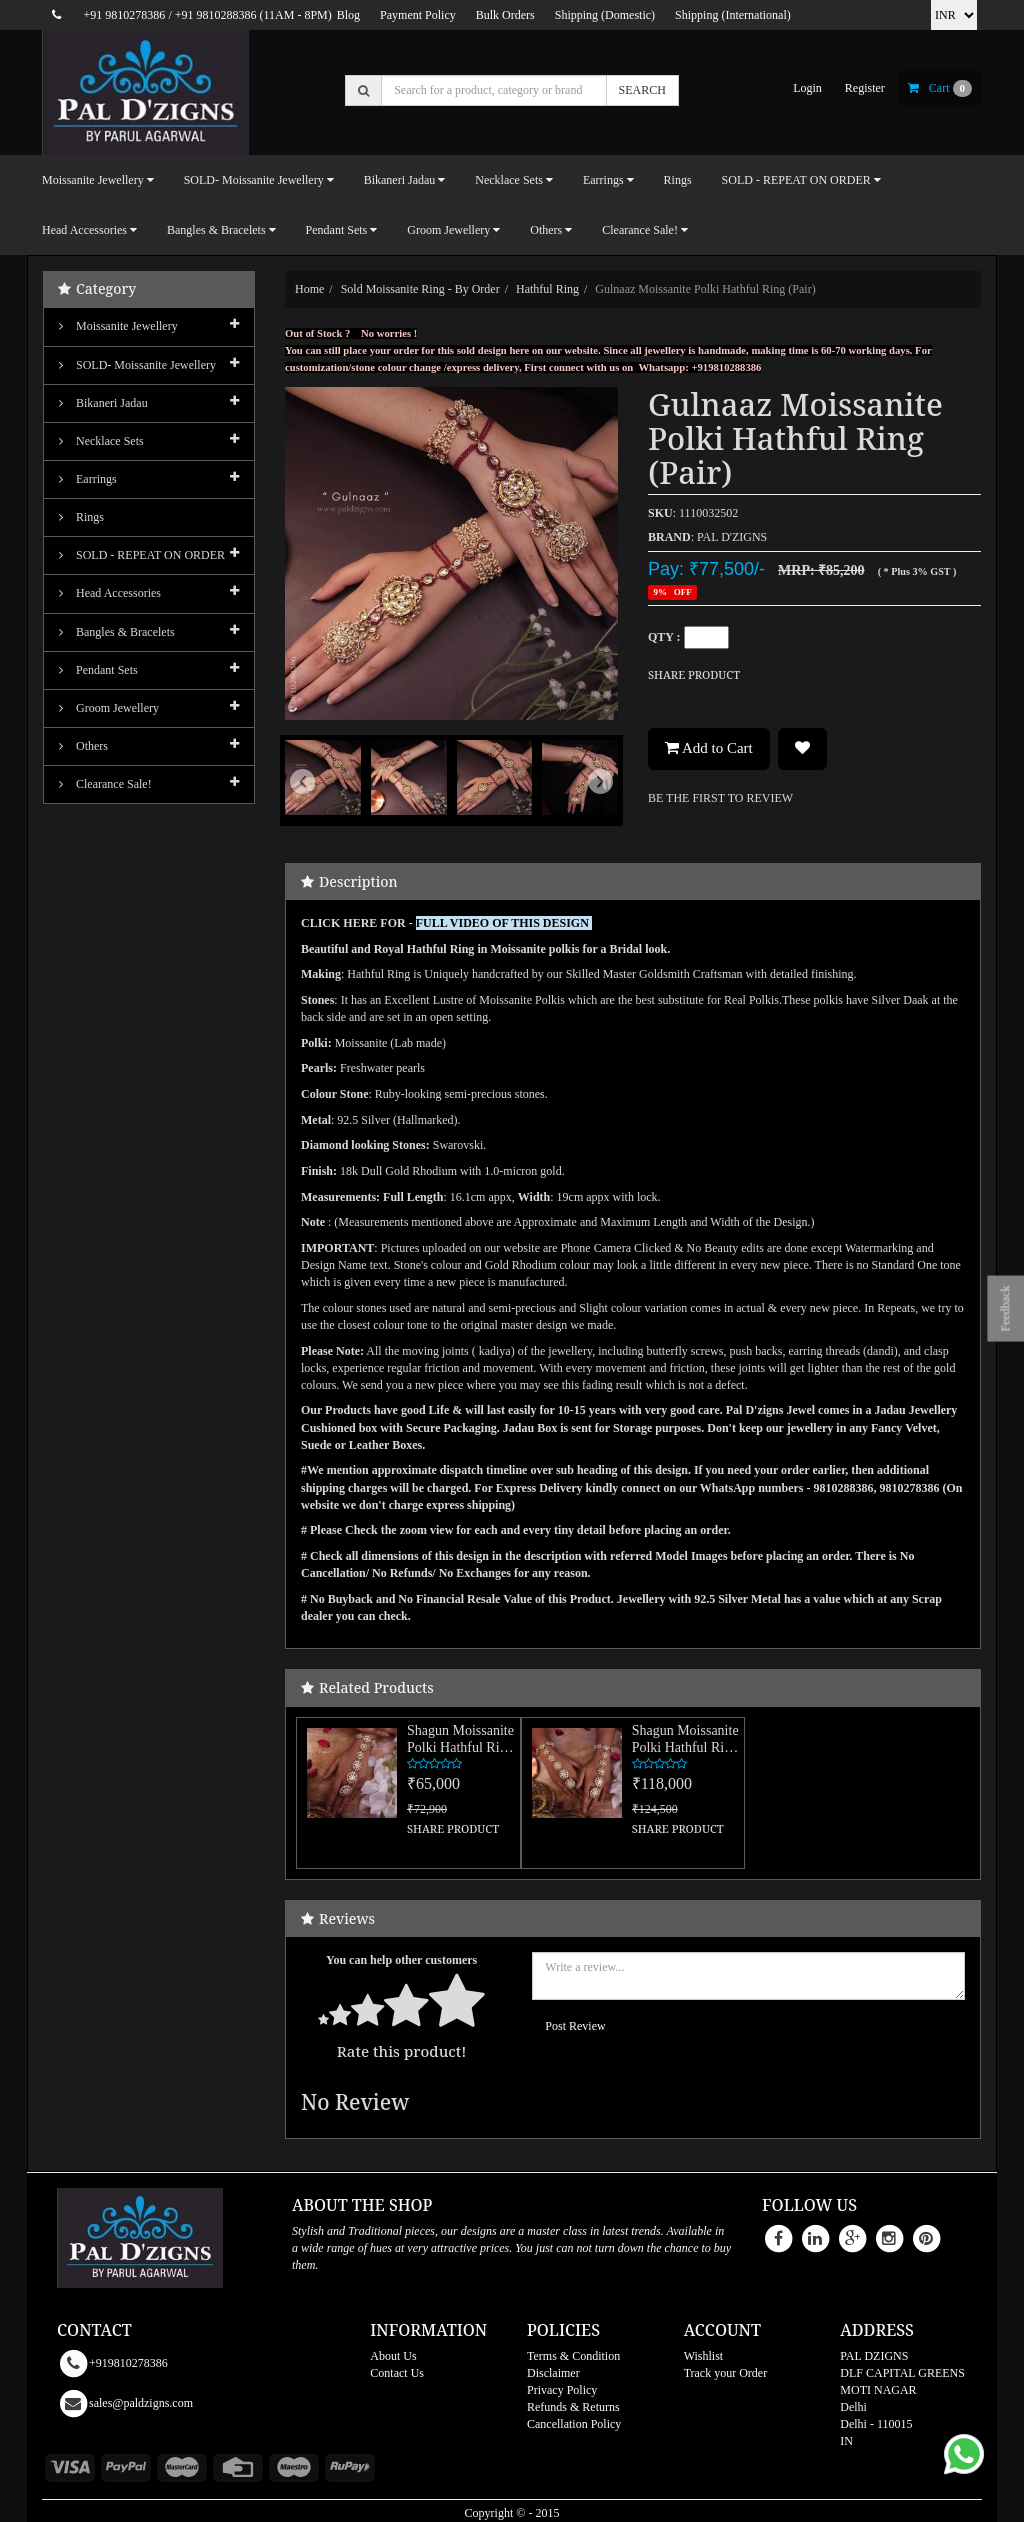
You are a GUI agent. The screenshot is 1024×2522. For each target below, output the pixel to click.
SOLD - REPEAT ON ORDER (142, 555)
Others (83, 746)
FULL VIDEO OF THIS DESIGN (504, 923)
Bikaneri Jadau (103, 403)
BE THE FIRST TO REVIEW (720, 798)
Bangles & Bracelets (117, 632)
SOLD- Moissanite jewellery (137, 365)
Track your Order (726, 2373)
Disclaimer (553, 2373)
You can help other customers (401, 1960)
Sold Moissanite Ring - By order (420, 289)
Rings (678, 180)
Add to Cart (709, 748)
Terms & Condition (573, 2356)
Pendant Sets (98, 670)
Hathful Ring (547, 289)
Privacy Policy (562, 2390)
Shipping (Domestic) (605, 15)
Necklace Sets (101, 441)
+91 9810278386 (125, 15)
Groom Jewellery (109, 708)
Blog (348, 15)
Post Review (575, 2026)
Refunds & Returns (573, 2407)
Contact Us (397, 2373)
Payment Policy (418, 15)
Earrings (88, 479)
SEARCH (642, 90)
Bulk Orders (505, 15)
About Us (393, 2356)
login (807, 88)
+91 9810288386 (216, 15)
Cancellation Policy (574, 2424)
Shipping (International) (733, 15)
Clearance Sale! (105, 784)
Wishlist (704, 2356)
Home (309, 289)
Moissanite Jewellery (118, 326)
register (865, 88)
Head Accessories (110, 593)
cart (940, 88)
